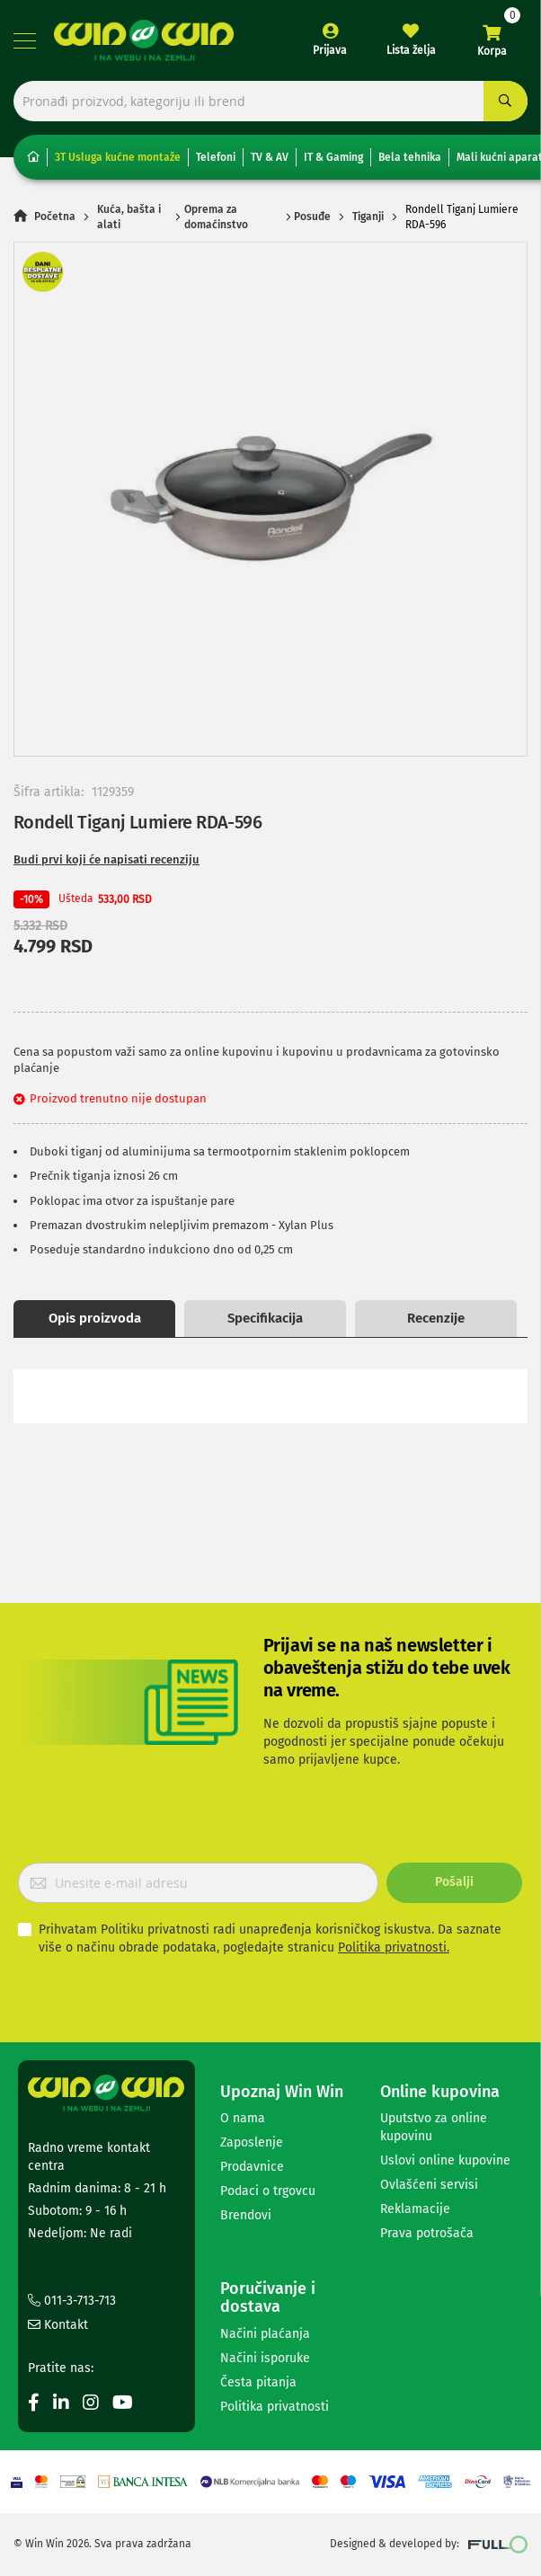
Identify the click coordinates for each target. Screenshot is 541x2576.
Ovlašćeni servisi (429, 2184)
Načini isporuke (265, 2358)
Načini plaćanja (265, 2333)
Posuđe (312, 217)
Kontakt (58, 2325)
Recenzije (436, 1318)
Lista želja (411, 50)
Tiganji (368, 217)
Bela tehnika (409, 157)
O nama (242, 2118)
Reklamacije (415, 2209)
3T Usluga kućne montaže (118, 157)
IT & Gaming (333, 157)
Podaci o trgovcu (267, 2191)
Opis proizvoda (95, 1318)
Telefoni (215, 157)
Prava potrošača (427, 2233)
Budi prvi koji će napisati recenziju (106, 859)
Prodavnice (252, 2166)
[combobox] (270, 101)
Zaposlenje (251, 2142)
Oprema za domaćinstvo (216, 217)
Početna (54, 217)
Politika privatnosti (274, 2406)
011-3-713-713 (72, 2300)
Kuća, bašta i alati (129, 217)
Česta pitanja (258, 2382)
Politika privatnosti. (393, 1947)
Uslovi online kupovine (445, 2160)
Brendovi (245, 2215)
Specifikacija (265, 1318)
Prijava (330, 50)
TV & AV (269, 157)
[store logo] (144, 40)
